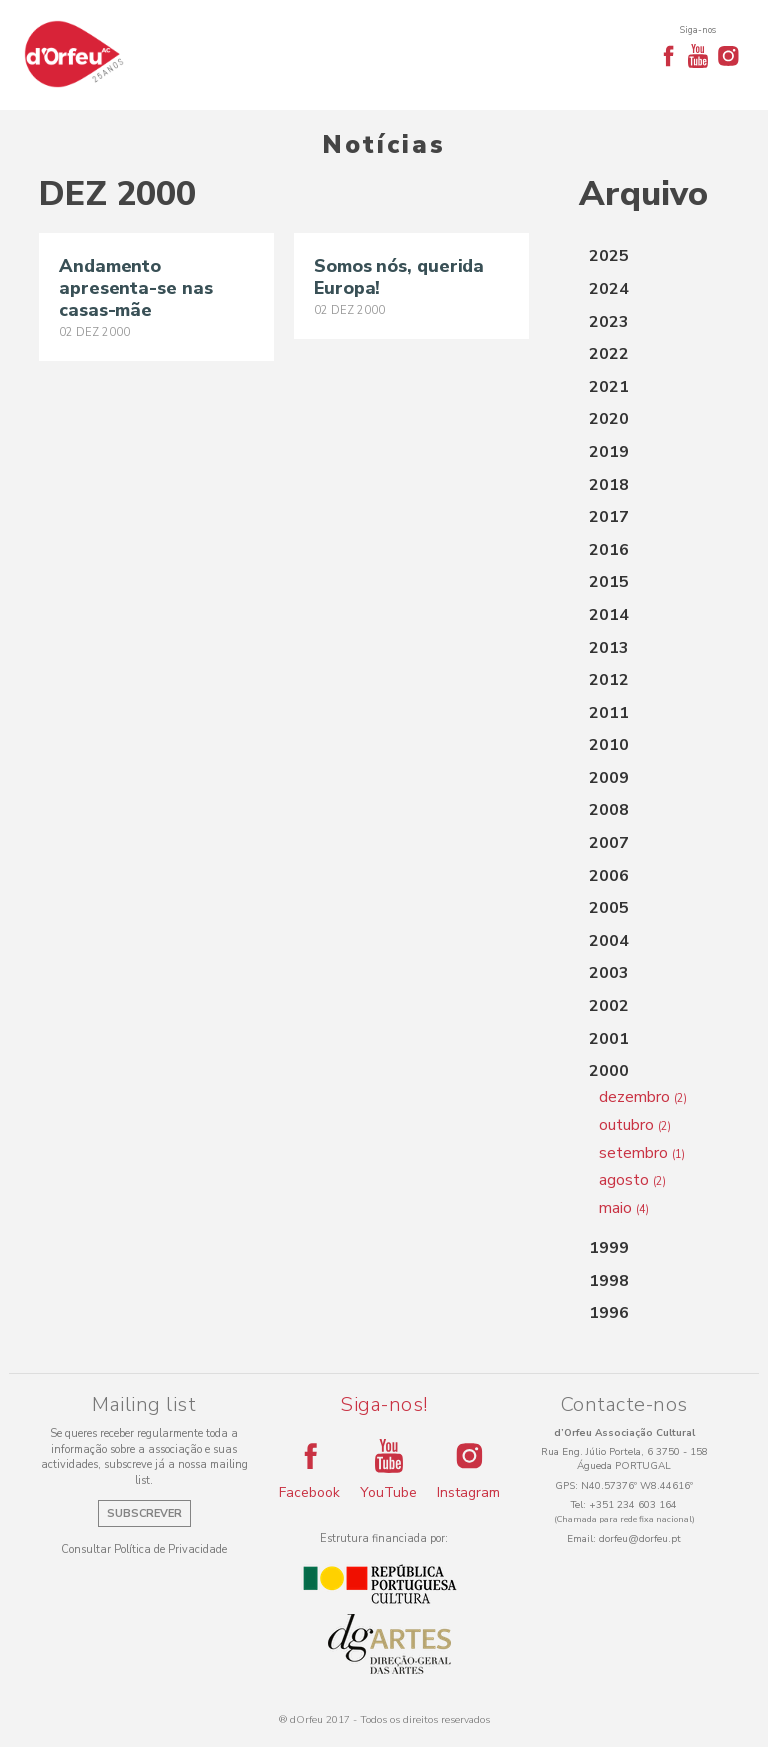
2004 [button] (609, 941)
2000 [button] (609, 1071)
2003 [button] (609, 973)
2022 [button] (609, 354)
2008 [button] (609, 810)
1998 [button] (609, 1281)
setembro (642, 1153)
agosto (632, 1180)
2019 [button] (609, 452)
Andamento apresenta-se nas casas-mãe (135, 288)
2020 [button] (609, 419)
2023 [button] (609, 322)
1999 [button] (609, 1248)
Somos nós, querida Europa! (399, 277)
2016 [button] (609, 550)
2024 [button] (609, 289)
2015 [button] (609, 582)
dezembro (643, 1097)
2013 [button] (609, 648)
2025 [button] (609, 256)
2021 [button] (609, 387)
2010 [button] (609, 745)
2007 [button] (609, 843)
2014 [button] (609, 615)
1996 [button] (609, 1313)
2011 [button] (609, 713)
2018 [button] (609, 485)
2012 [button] (609, 680)
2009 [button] (609, 778)
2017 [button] (609, 517)
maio (624, 1208)
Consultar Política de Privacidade (144, 1549)
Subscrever (144, 1513)
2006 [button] (609, 876)
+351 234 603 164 (633, 1505)
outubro (635, 1125)
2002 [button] (609, 1006)
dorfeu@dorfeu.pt (640, 1539)
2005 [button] (609, 908)
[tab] (654, 257)
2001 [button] (609, 1039)
